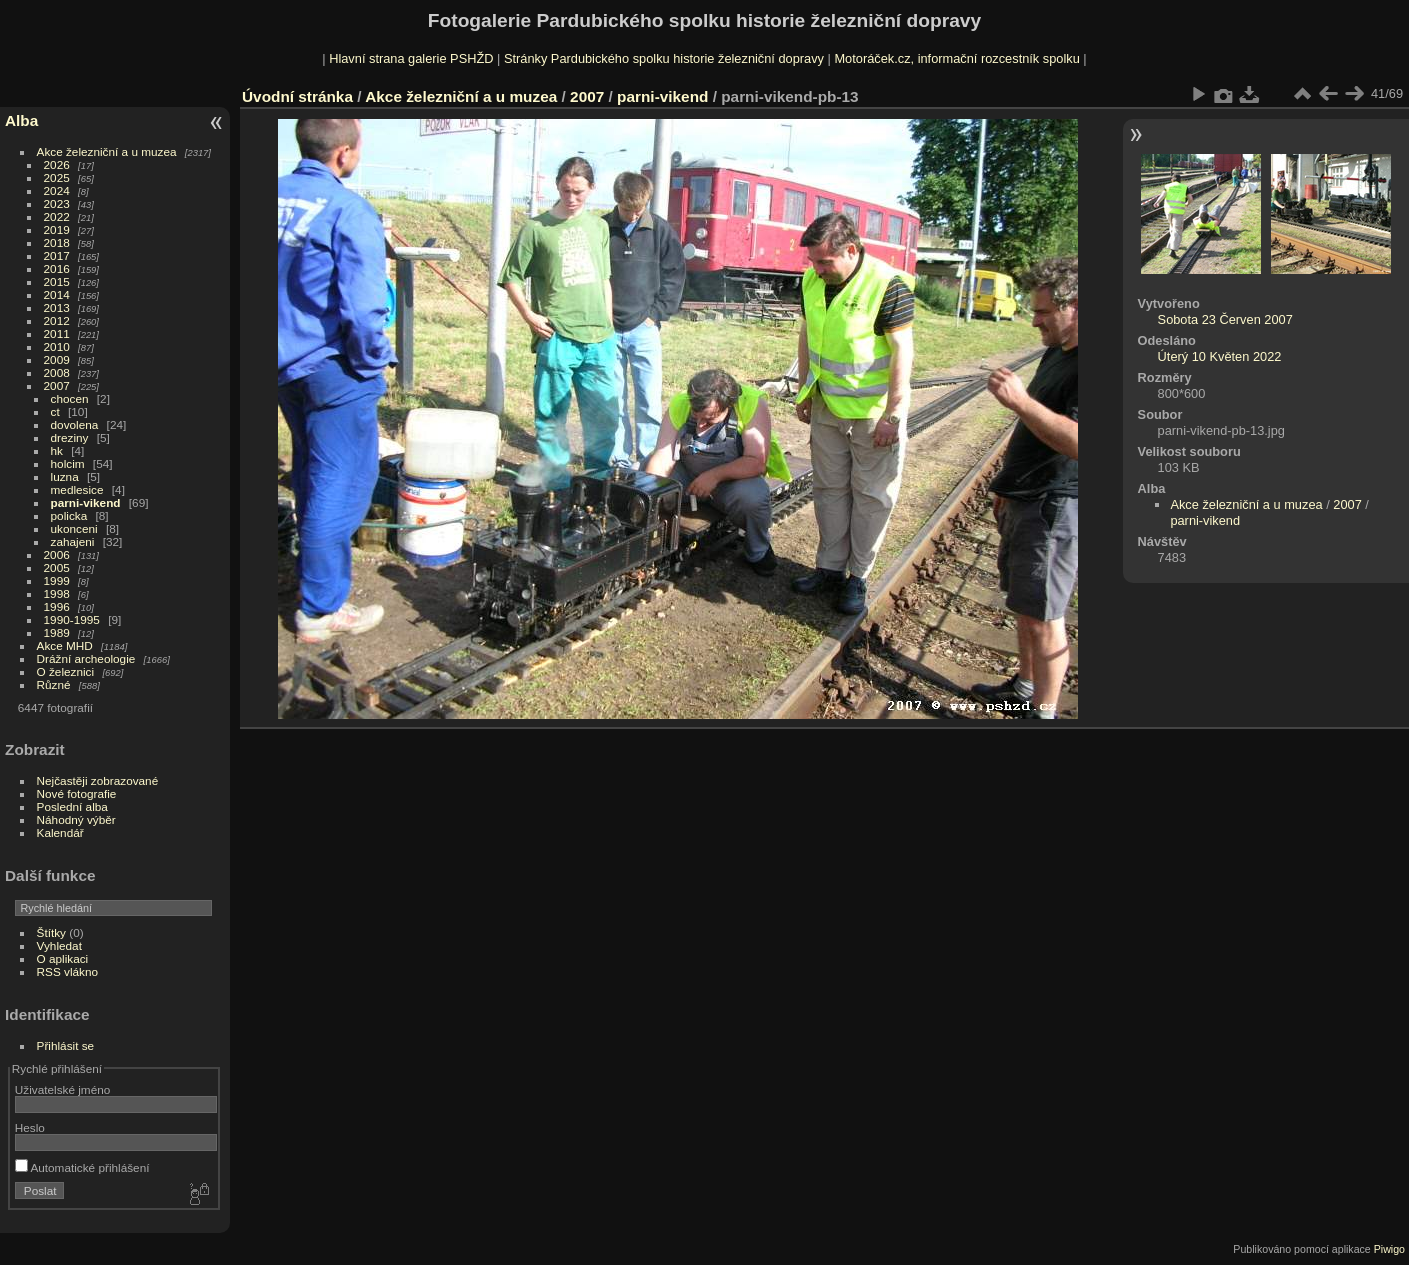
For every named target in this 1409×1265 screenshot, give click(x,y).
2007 (57, 385)
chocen (70, 398)
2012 (57, 320)
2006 (57, 554)
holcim (68, 463)
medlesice (77, 489)
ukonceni (74, 528)
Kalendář (60, 832)
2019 (57, 229)
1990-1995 (72, 619)
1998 (57, 593)
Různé (54, 684)
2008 (57, 372)
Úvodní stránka (297, 96)
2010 (57, 346)
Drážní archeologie (86, 658)
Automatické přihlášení (82, 1167)
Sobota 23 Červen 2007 (1225, 319)
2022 (57, 216)
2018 (57, 242)
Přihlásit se (66, 1045)
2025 (57, 177)
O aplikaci (63, 958)
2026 (57, 164)
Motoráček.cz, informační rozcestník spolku (956, 58)
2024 (57, 190)
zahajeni (73, 541)
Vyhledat (59, 945)
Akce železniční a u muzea (107, 151)
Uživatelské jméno (62, 1089)
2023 (57, 203)
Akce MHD (65, 645)
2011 (57, 333)
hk (57, 450)
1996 (57, 606)
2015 (57, 281)
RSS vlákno (67, 971)
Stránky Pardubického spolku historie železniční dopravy (664, 58)
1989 (57, 632)
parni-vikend (86, 502)
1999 (57, 580)
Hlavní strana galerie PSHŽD (411, 58)
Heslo (30, 1127)
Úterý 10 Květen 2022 (1220, 356)
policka (69, 515)
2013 (57, 307)
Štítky (51, 932)
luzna (65, 476)
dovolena (75, 424)
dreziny (70, 437)
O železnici (66, 671)
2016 (57, 268)
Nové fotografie (77, 793)
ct (55, 411)
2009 (57, 359)
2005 (57, 567)
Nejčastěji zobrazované (98, 780)
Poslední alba (72, 806)
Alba (21, 120)
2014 (57, 294)
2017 (57, 255)
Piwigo (1389, 1249)
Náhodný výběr (76, 819)
